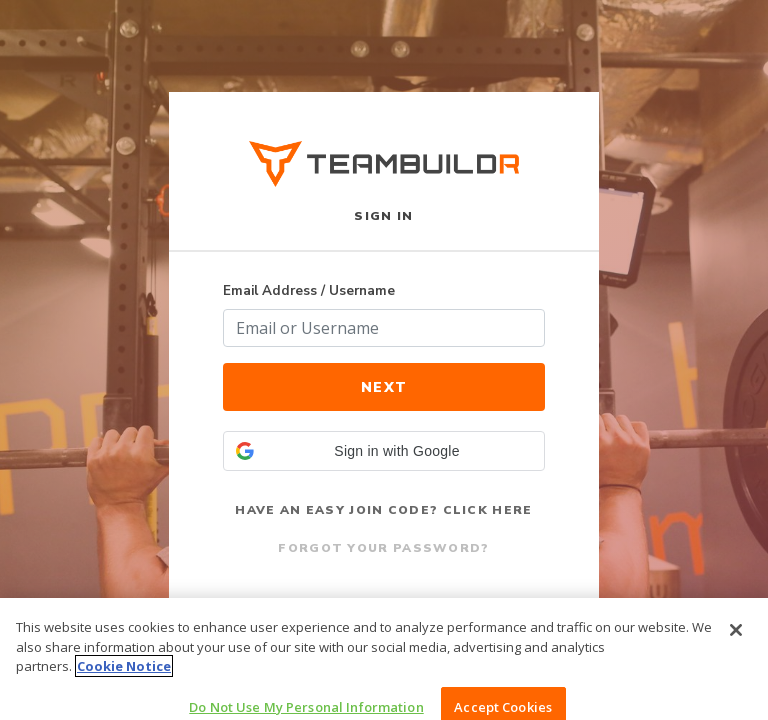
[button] (384, 451)
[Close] (736, 639)
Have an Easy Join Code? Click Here (383, 510)
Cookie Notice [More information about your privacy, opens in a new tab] (124, 675)
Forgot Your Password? (383, 548)
